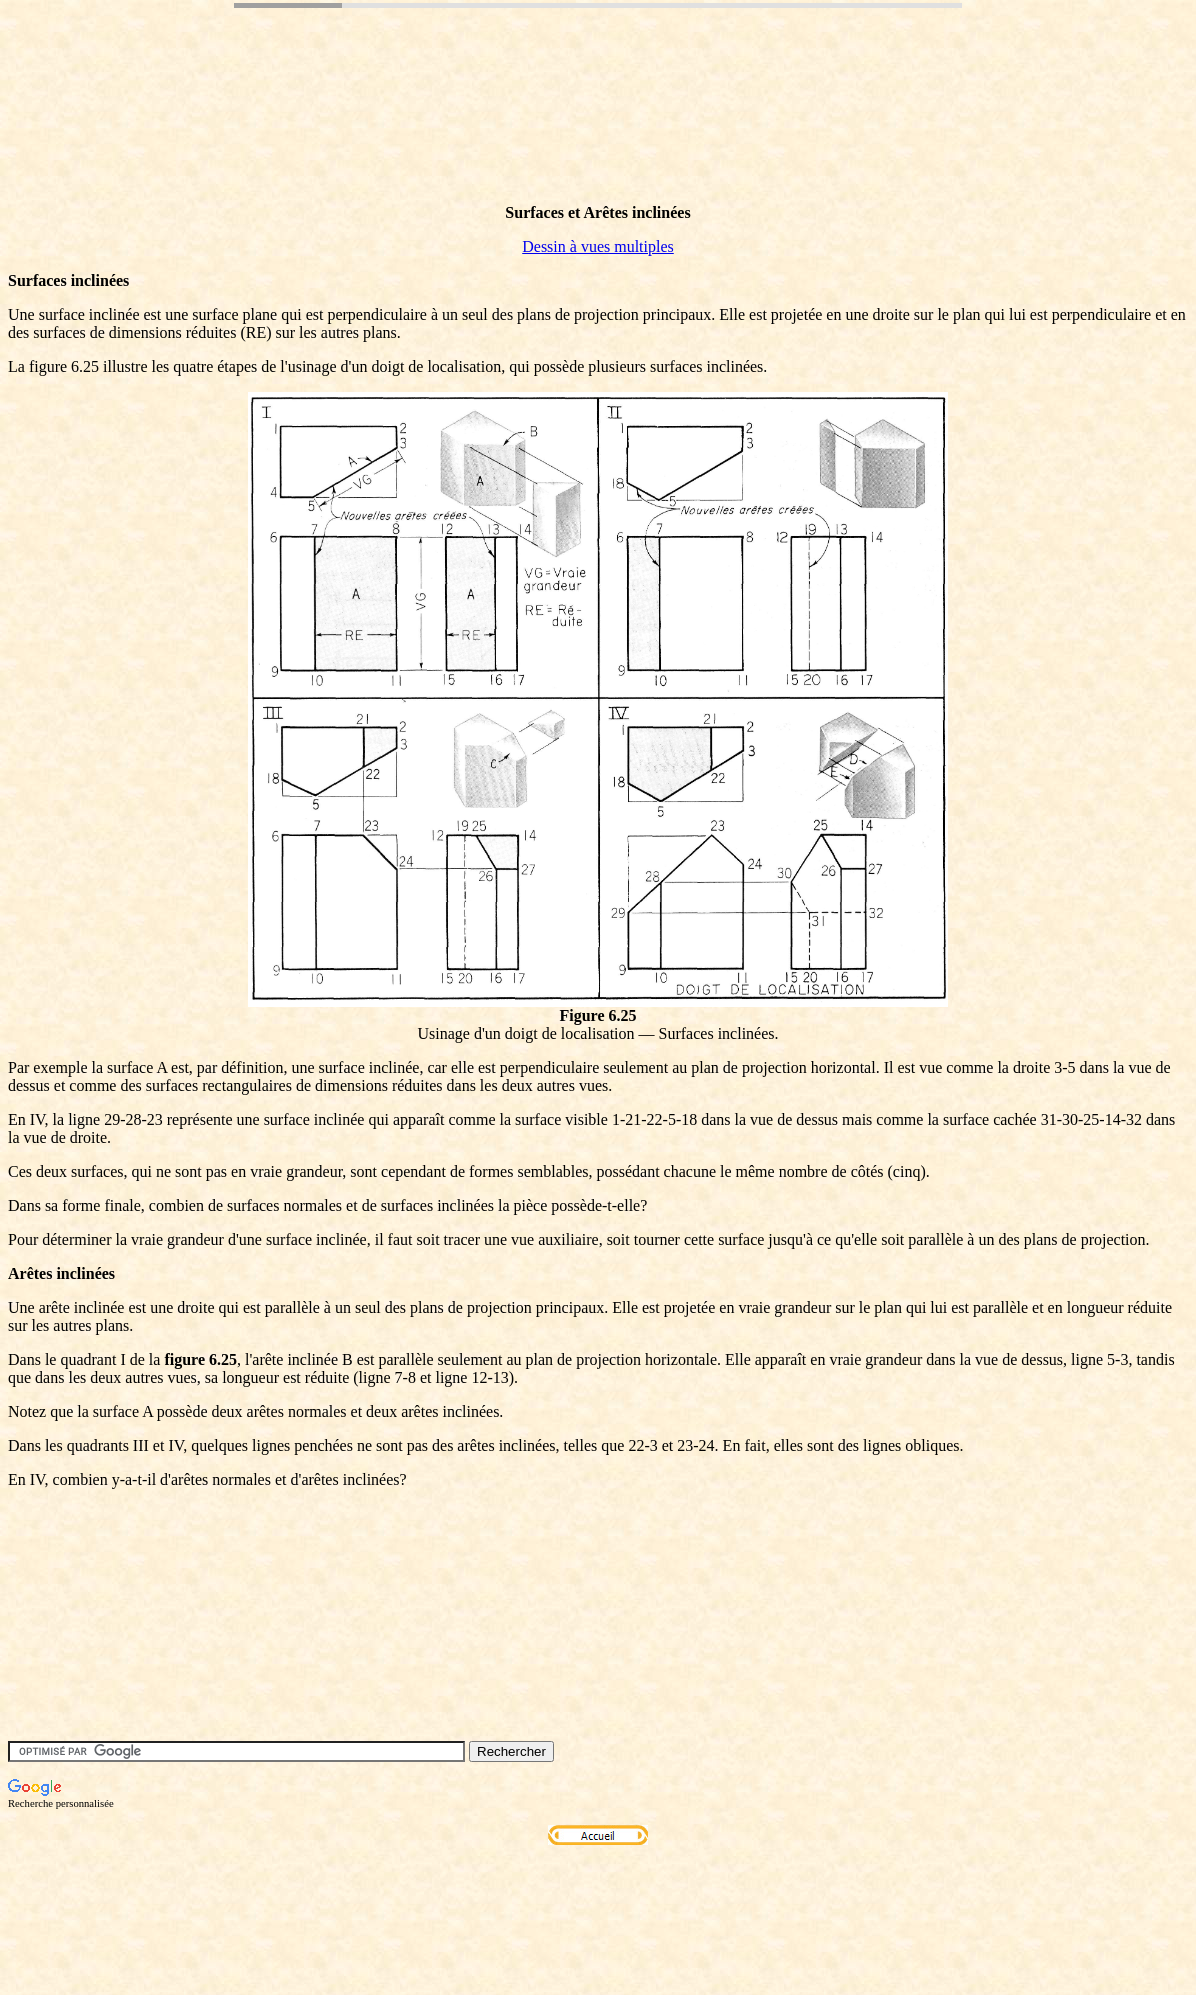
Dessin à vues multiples (598, 246)
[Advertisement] (372, 143)
